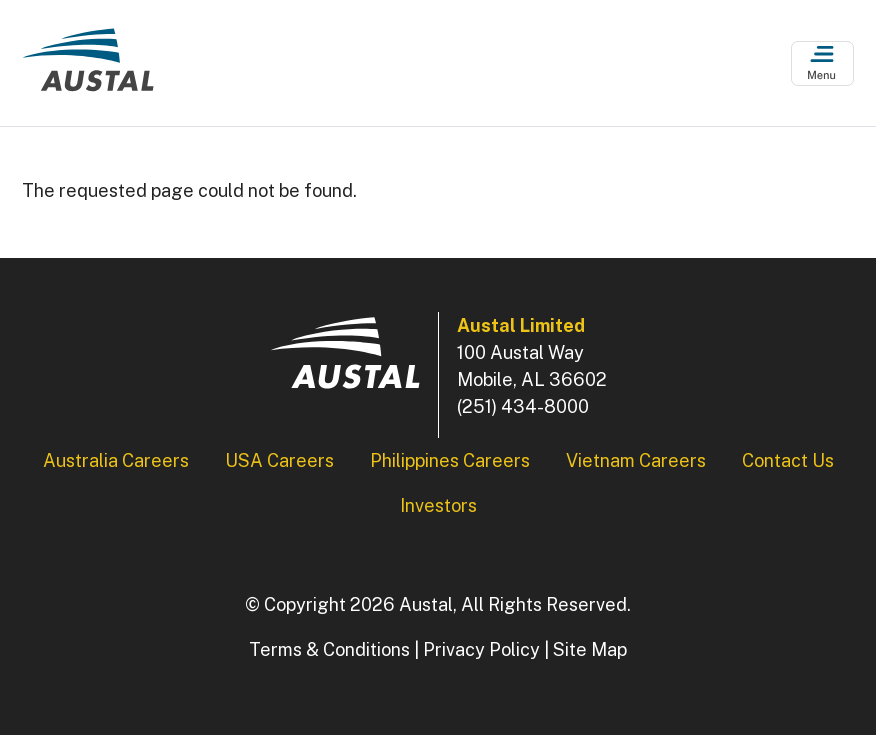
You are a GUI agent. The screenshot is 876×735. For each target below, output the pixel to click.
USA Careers (279, 460)
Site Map (590, 649)
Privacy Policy (481, 649)
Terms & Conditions (329, 649)
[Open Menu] (822, 63)
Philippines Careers (450, 460)
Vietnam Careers (636, 460)
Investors (438, 505)
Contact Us (788, 460)
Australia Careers (116, 460)
